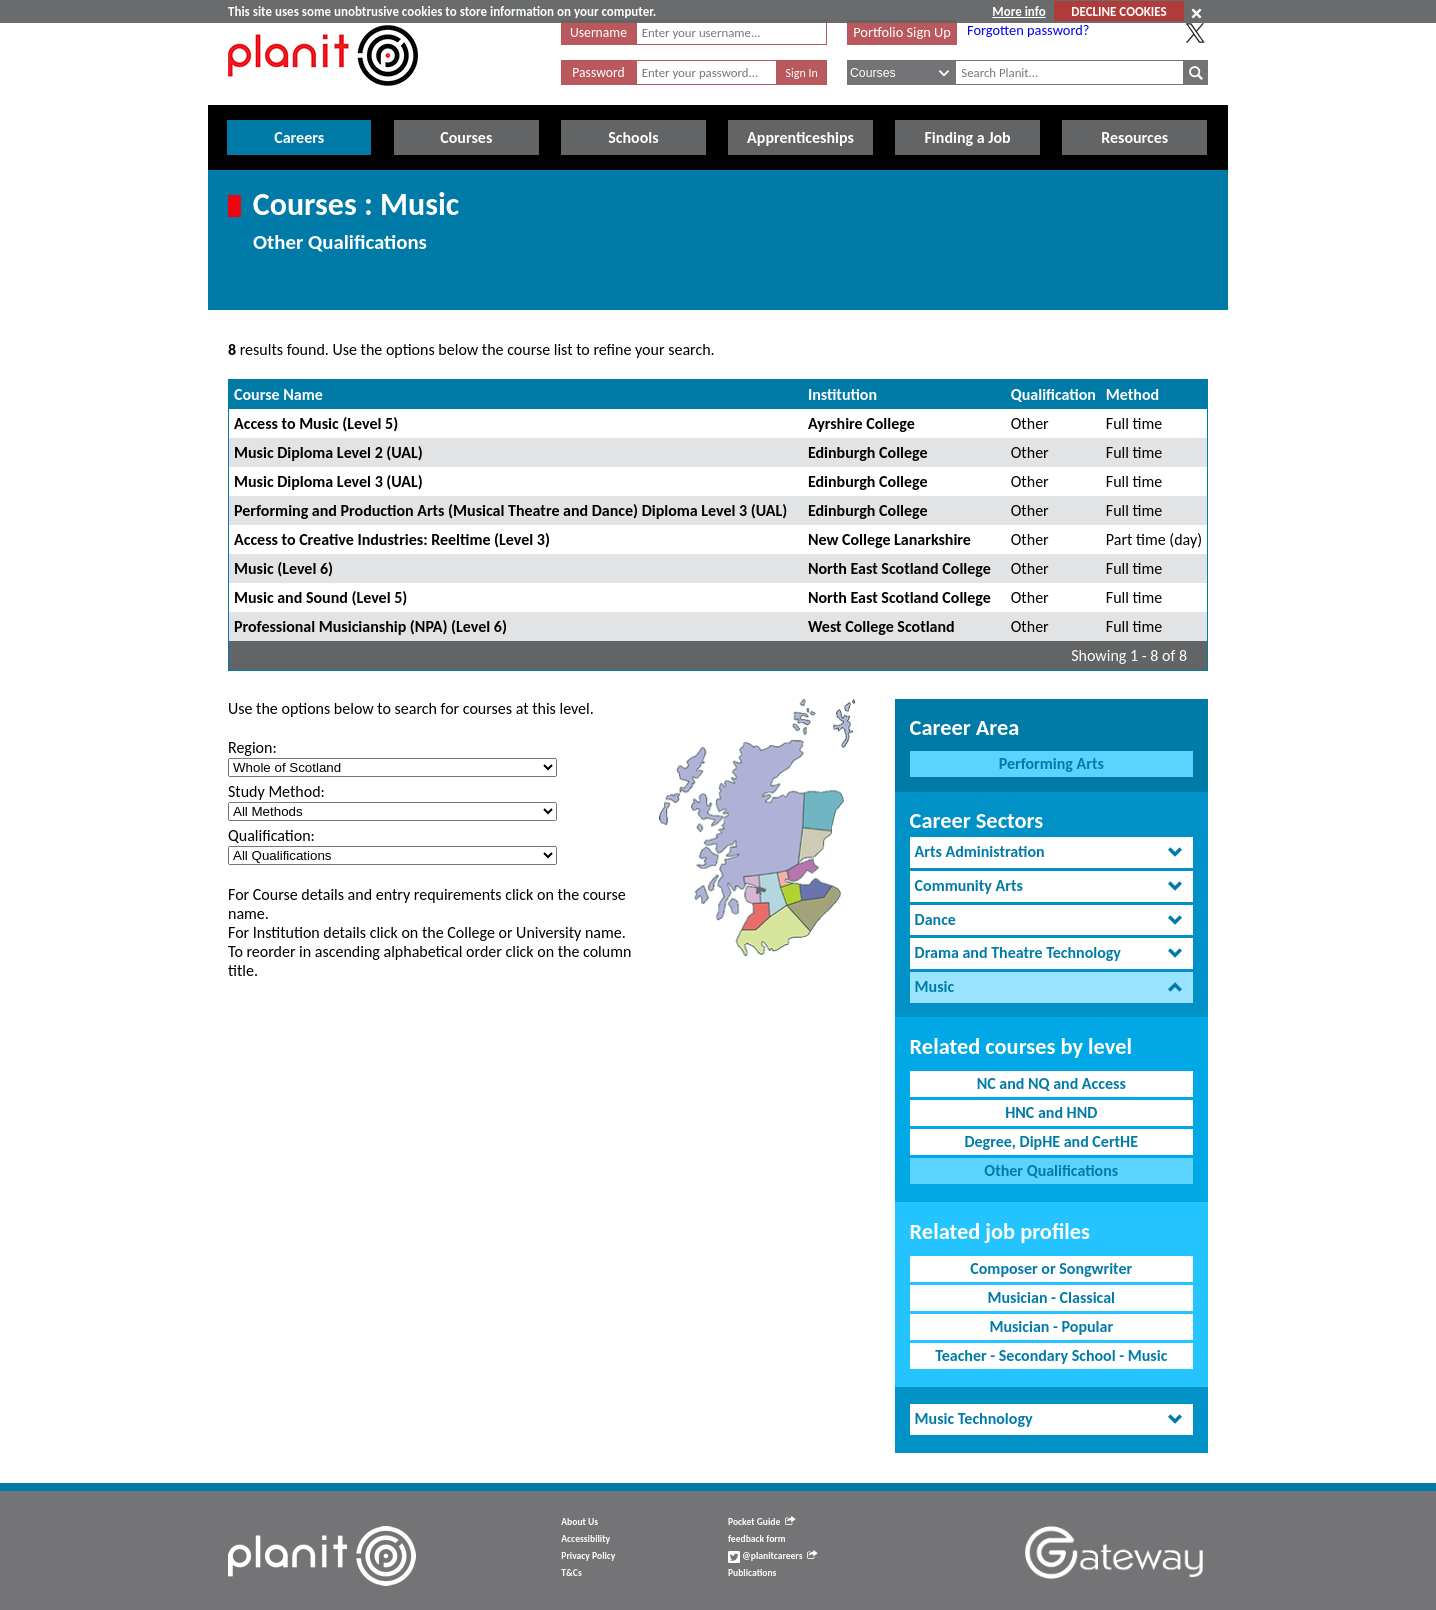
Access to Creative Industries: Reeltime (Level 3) (392, 539)
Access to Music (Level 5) (316, 423)
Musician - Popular (1051, 1326)
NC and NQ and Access (1051, 1083)
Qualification (1053, 394)
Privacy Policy (588, 1556)
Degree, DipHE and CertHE (1051, 1141)
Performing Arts (1051, 763)
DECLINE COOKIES (1118, 11)
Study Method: (276, 791)
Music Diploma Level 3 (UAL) (328, 481)
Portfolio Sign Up (902, 32)
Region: (252, 747)
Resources (1134, 137)
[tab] (1051, 852)
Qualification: (271, 835)
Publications (752, 1573)
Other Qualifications (1051, 1170)
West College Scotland (881, 626)
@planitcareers (773, 1556)
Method (1132, 394)
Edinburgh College (868, 452)
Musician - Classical (1051, 1297)
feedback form (757, 1539)
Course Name (278, 394)
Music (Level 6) (283, 568)
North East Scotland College (899, 568)
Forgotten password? (1028, 30)
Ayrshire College (861, 423)
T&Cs (571, 1573)
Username (598, 32)
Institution (842, 394)
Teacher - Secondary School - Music (1051, 1355)
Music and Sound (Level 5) (320, 597)
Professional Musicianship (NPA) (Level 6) (370, 626)
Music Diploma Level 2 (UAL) (328, 452)
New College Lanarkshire (889, 539)
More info (1018, 11)
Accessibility (585, 1539)
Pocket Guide (761, 1522)
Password (598, 72)
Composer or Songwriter (1051, 1268)
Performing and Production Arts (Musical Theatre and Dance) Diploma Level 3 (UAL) (510, 510)
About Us (579, 1522)
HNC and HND (1051, 1112)
